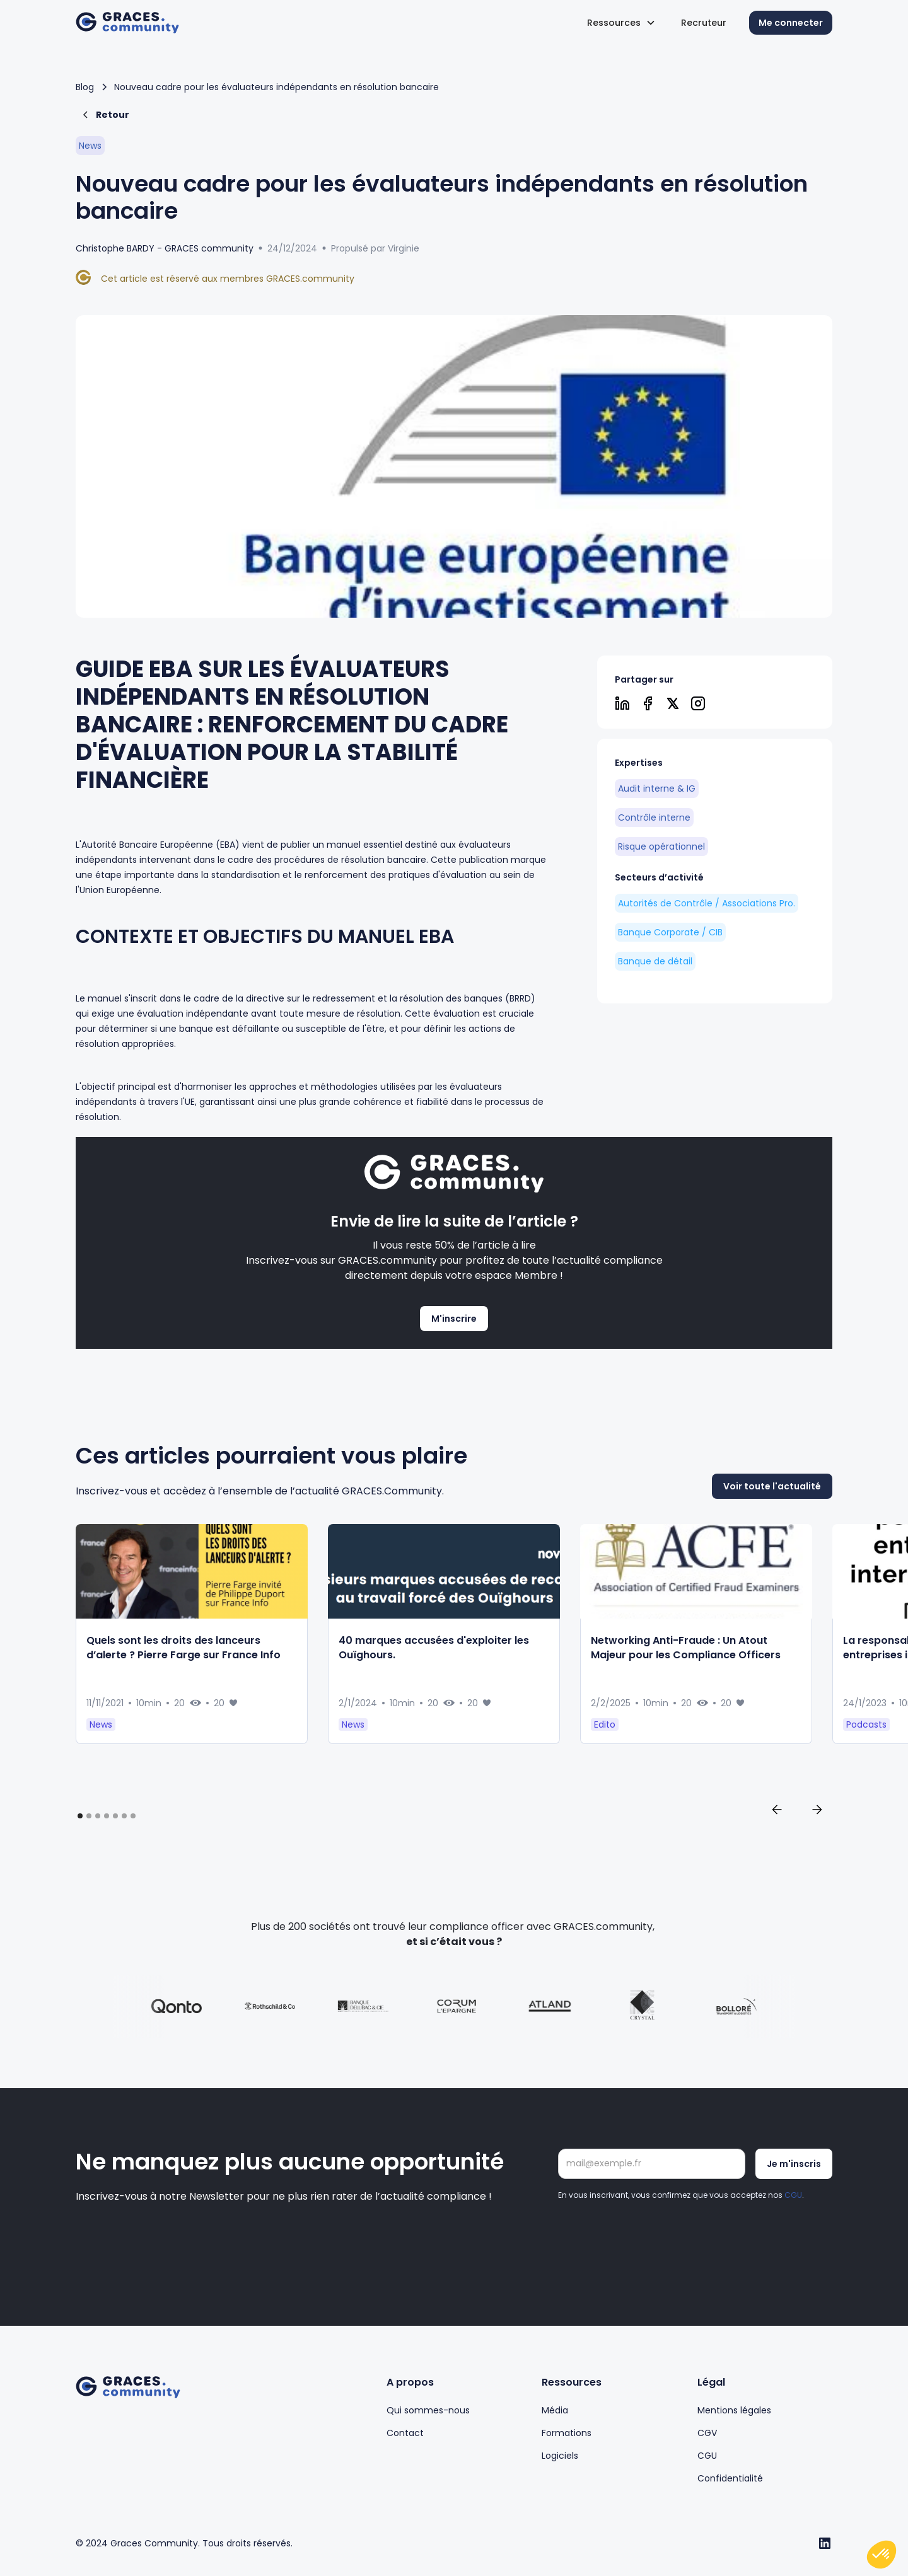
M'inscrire (454, 1318)
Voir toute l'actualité (772, 1514)
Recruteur (703, 22)
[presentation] (654, 2235)
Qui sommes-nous (428, 2410)
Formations (566, 2433)
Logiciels (560, 2455)
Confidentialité (730, 2478)
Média (555, 2410)
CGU (793, 2195)
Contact (405, 2433)
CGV (707, 2433)
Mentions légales (734, 2410)
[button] (621, 23)
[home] (127, 23)
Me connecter (791, 22)
